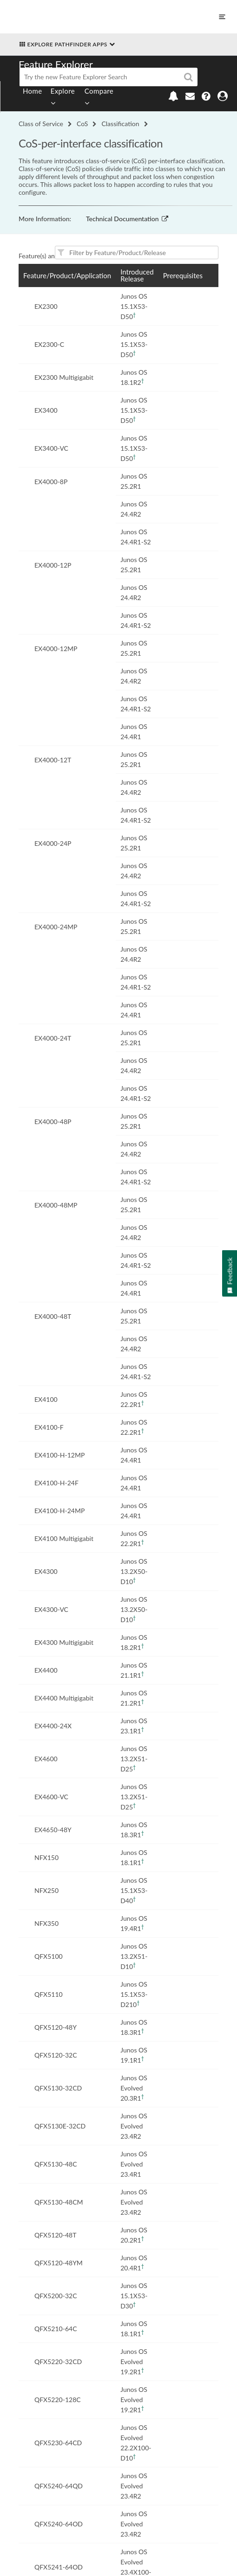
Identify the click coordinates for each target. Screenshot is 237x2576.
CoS (82, 124)
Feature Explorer (56, 64)
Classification (120, 124)
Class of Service (41, 124)
